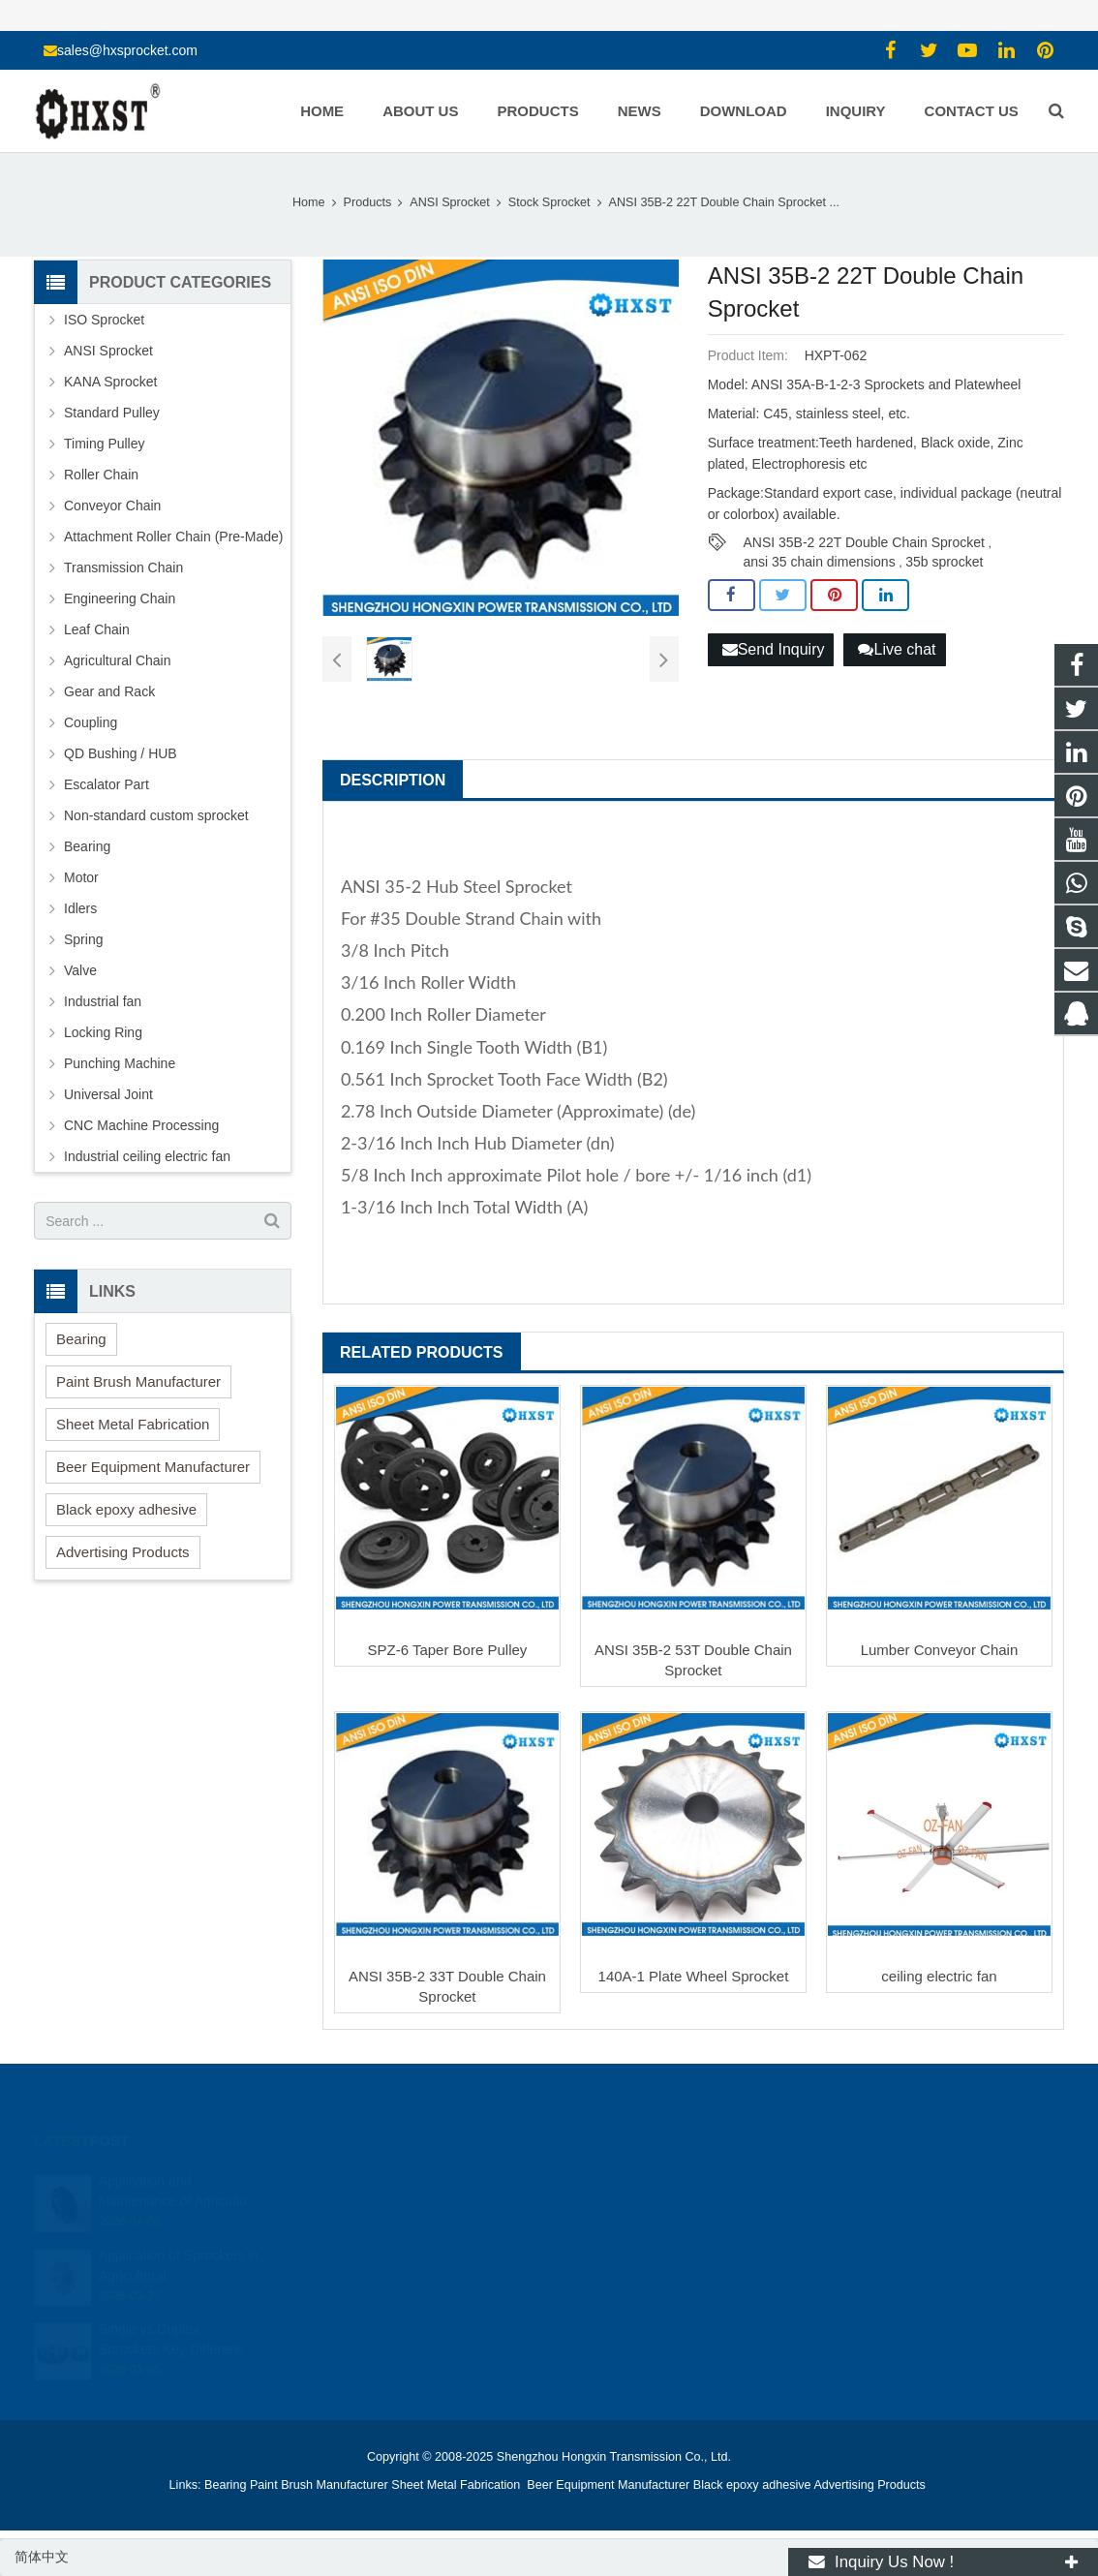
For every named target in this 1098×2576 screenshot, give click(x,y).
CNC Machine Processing (141, 1125)
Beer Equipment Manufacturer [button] (153, 1466)
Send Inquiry (773, 649)
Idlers (80, 908)
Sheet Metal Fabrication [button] (132, 1424)
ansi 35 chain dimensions (819, 561)
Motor (81, 877)
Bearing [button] (81, 1339)
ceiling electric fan (938, 1976)
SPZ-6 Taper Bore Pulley (448, 1649)
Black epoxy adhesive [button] (126, 1509)
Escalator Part (106, 784)
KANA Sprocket (111, 381)
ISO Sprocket (104, 319)
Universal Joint (108, 1094)
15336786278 (617, 2209)
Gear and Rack (109, 691)
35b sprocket (944, 561)
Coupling (90, 722)
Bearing (87, 846)
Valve (80, 970)
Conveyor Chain (112, 505)
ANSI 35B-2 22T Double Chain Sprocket (864, 542)
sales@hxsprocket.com (127, 50)
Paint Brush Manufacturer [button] (138, 1381)
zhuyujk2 (604, 2265)
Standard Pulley (112, 412)
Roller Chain (101, 474)
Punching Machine (119, 1063)
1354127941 (616, 2181)
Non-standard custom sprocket (156, 815)
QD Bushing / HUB (120, 753)
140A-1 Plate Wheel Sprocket (693, 1976)
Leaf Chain (97, 629)
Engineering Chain (119, 598)
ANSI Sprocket (108, 350)
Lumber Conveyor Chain (940, 1649)
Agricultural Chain (117, 660)
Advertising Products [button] (123, 1552)
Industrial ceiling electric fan (147, 1156)
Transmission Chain (123, 567)
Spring (83, 939)
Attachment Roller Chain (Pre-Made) (173, 536)
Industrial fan (102, 1001)
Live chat (896, 649)
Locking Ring (103, 1032)
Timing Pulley (104, 443)
